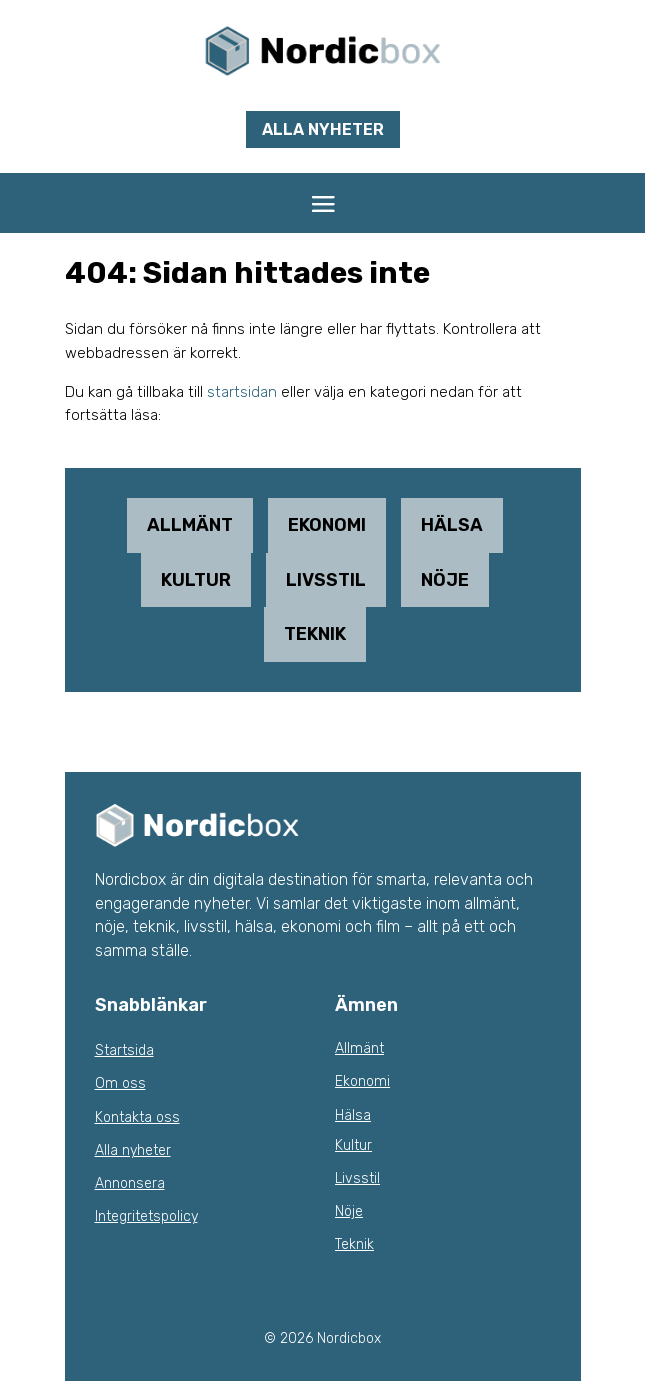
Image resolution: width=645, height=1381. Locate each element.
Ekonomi (327, 525)
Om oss (120, 1083)
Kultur (196, 580)
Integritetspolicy (146, 1216)
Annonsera (130, 1183)
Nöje (445, 580)
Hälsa (452, 525)
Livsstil (326, 580)
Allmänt (190, 525)
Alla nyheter (323, 129)
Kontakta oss (137, 1117)
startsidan (242, 392)
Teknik (315, 634)
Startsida (124, 1050)
